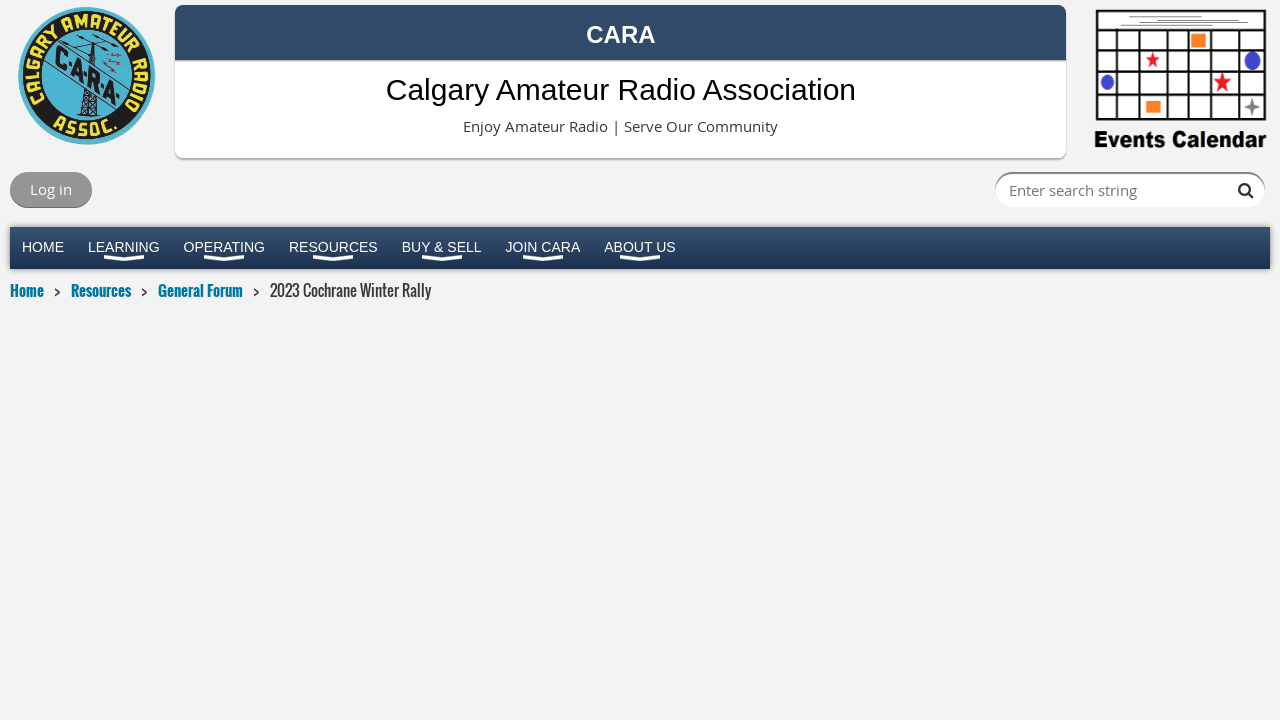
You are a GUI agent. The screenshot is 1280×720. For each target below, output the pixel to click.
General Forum (200, 290)
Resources (101, 290)
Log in (51, 189)
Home (27, 290)
